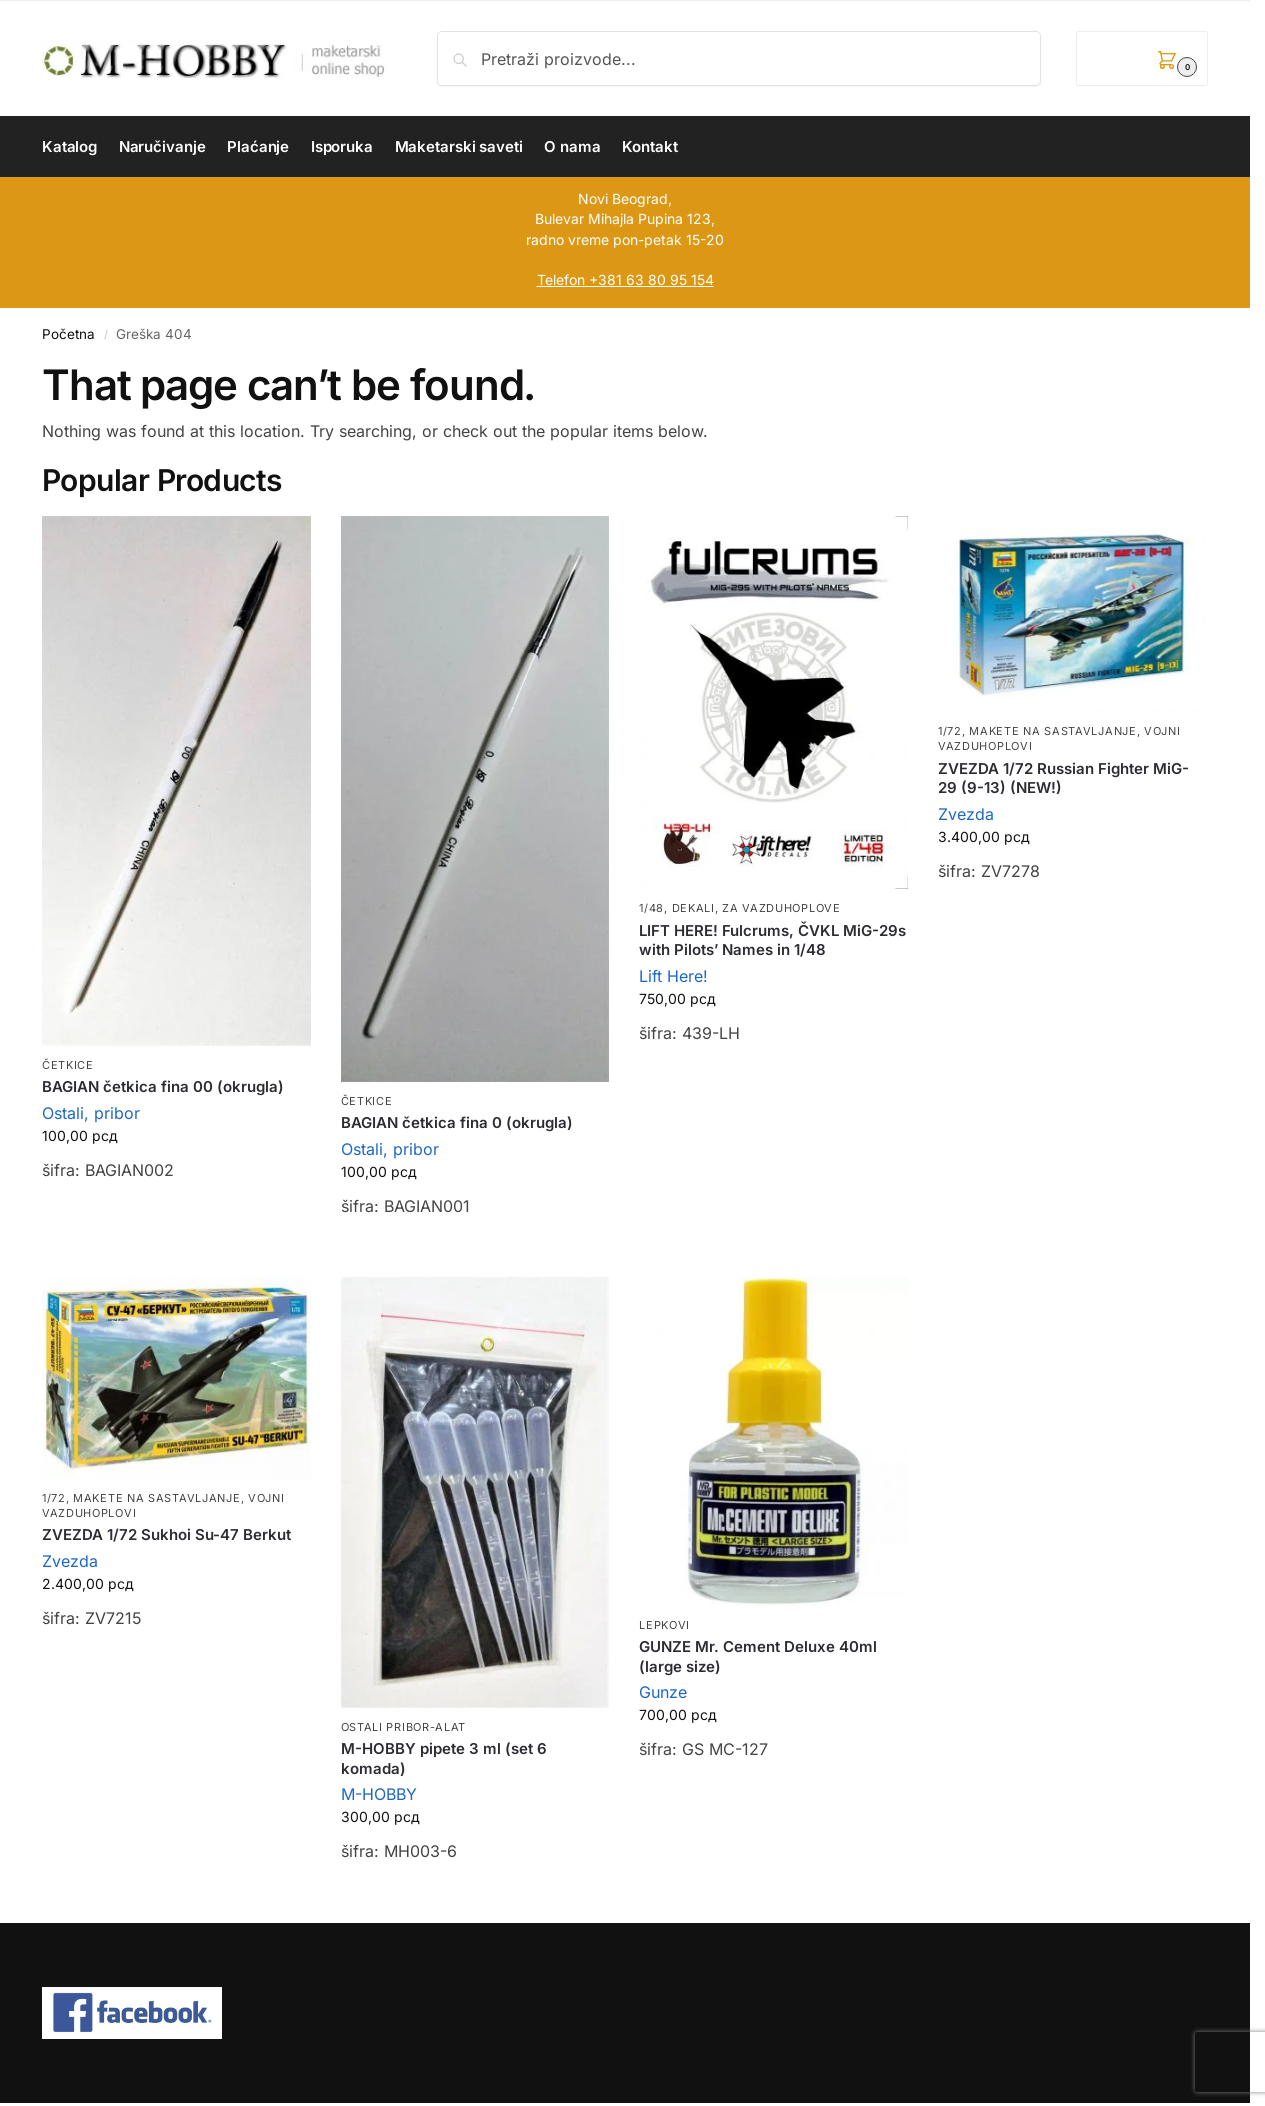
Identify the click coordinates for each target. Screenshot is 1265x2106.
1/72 (950, 731)
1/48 (651, 908)
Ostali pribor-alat (404, 1727)
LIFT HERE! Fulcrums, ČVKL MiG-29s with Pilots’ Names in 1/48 (772, 940)
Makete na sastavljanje (1052, 731)
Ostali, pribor (91, 1113)
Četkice (68, 1065)
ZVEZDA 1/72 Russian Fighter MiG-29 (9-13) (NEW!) (1063, 778)
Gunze (663, 1692)
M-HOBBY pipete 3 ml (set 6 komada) (444, 1758)
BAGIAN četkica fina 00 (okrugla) (163, 1086)
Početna (68, 334)
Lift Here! (673, 976)
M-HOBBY (379, 1794)
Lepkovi (664, 1625)
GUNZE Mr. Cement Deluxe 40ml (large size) (758, 1656)
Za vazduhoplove (781, 908)
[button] (1142, 58)
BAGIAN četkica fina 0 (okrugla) (457, 1122)
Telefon (561, 279)
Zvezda (966, 814)
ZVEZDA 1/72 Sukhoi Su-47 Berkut (166, 1534)
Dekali (693, 908)
